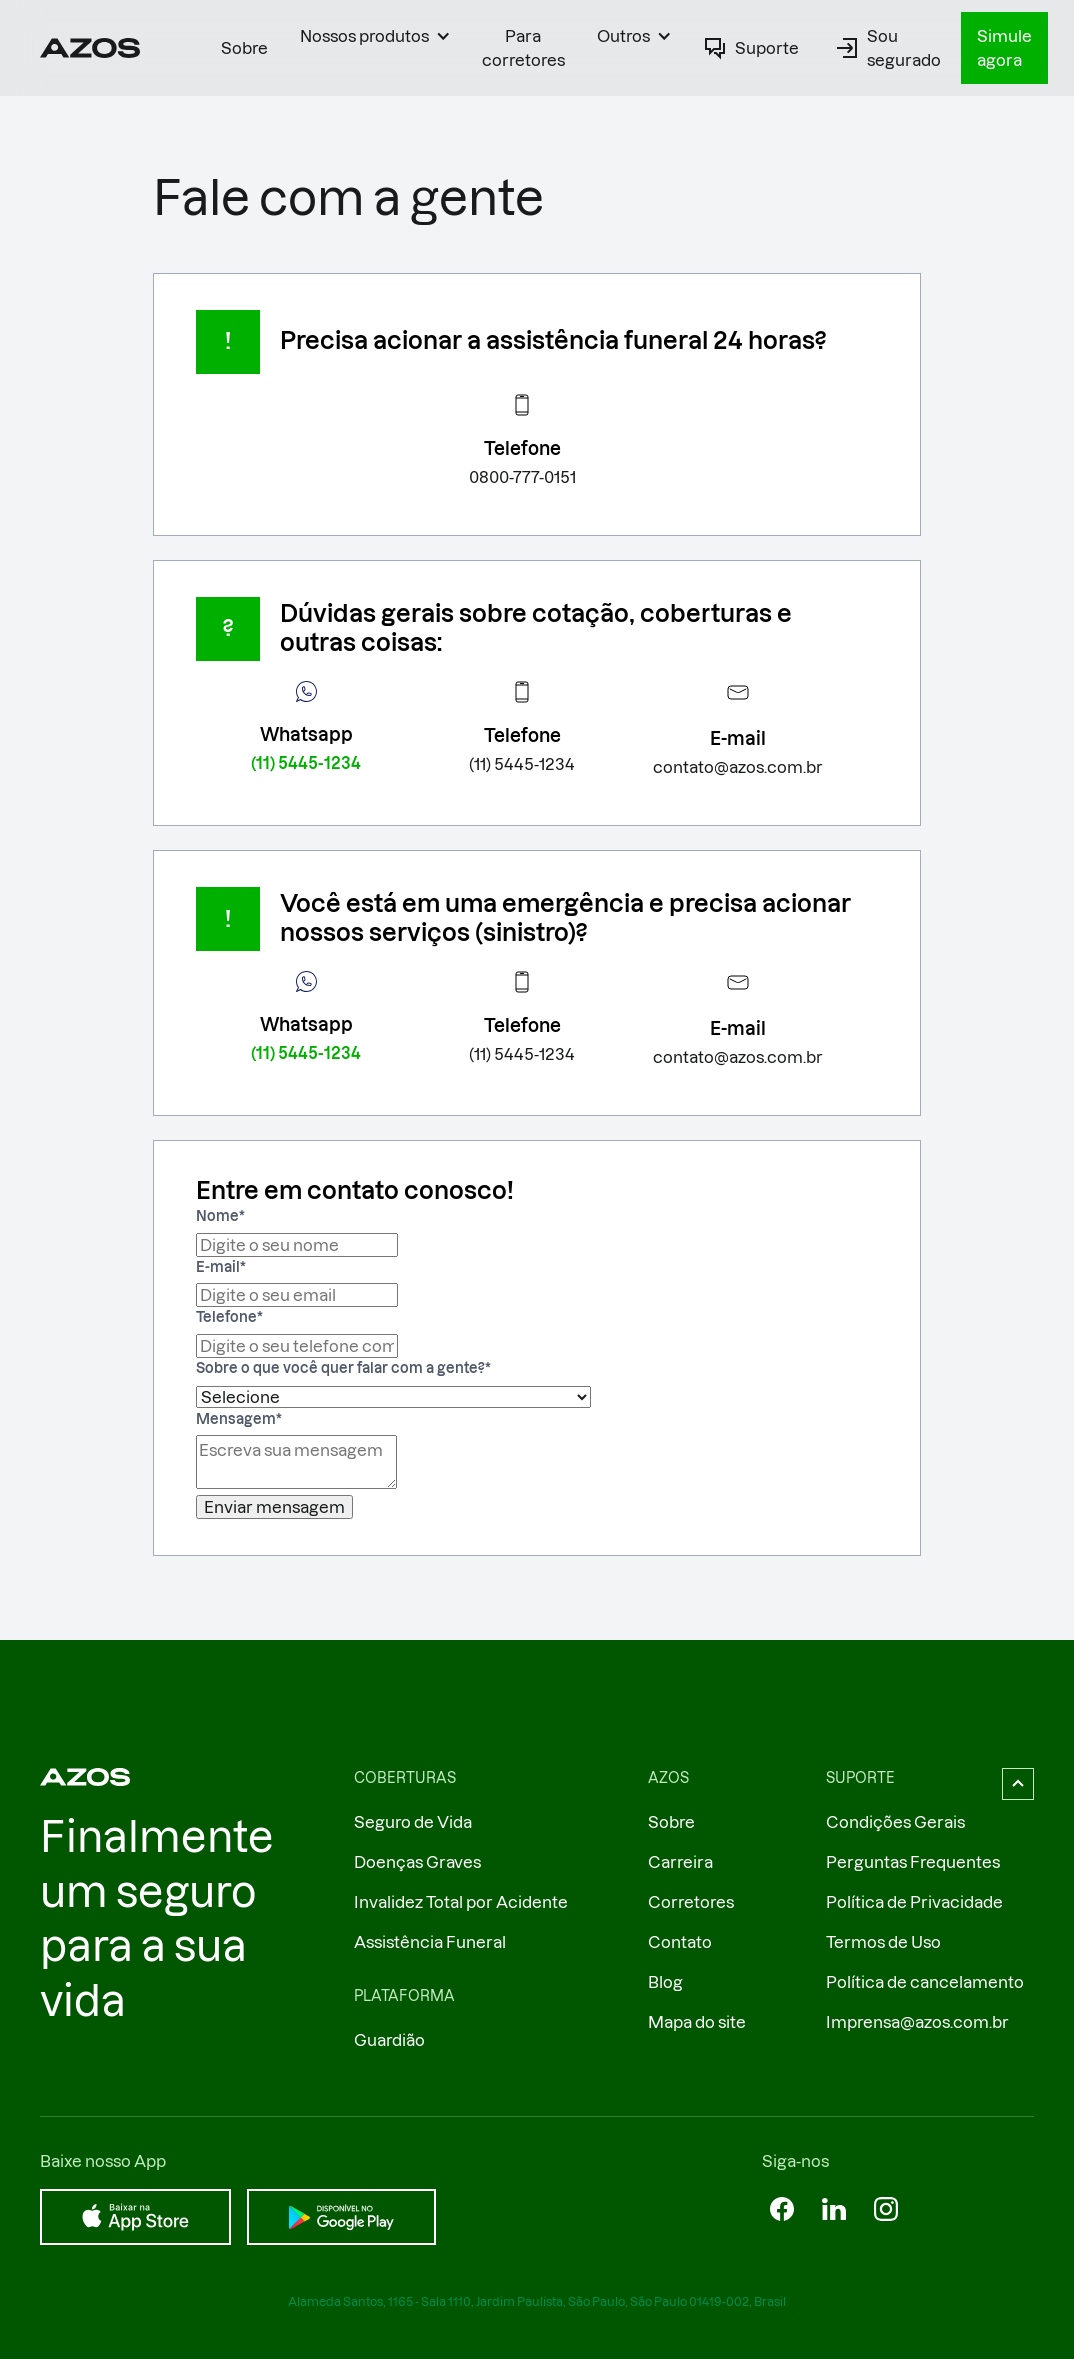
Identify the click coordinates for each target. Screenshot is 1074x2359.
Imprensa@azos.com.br (917, 2022)
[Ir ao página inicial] (90, 48)
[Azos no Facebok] (782, 2209)
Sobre (244, 48)
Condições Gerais (895, 1822)
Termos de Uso (883, 1942)
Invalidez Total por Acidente (461, 1902)
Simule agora (1004, 48)
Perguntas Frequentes (913, 1862)
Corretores (691, 1902)
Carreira (680, 1862)
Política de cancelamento (925, 1982)
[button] (375, 36)
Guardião (389, 2040)
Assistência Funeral (430, 1942)
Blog (665, 1982)
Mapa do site (697, 2022)
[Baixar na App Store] (135, 2217)
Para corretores (523, 48)
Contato (680, 1942)
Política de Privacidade (914, 1902)
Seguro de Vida (413, 1822)
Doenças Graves (417, 1862)
